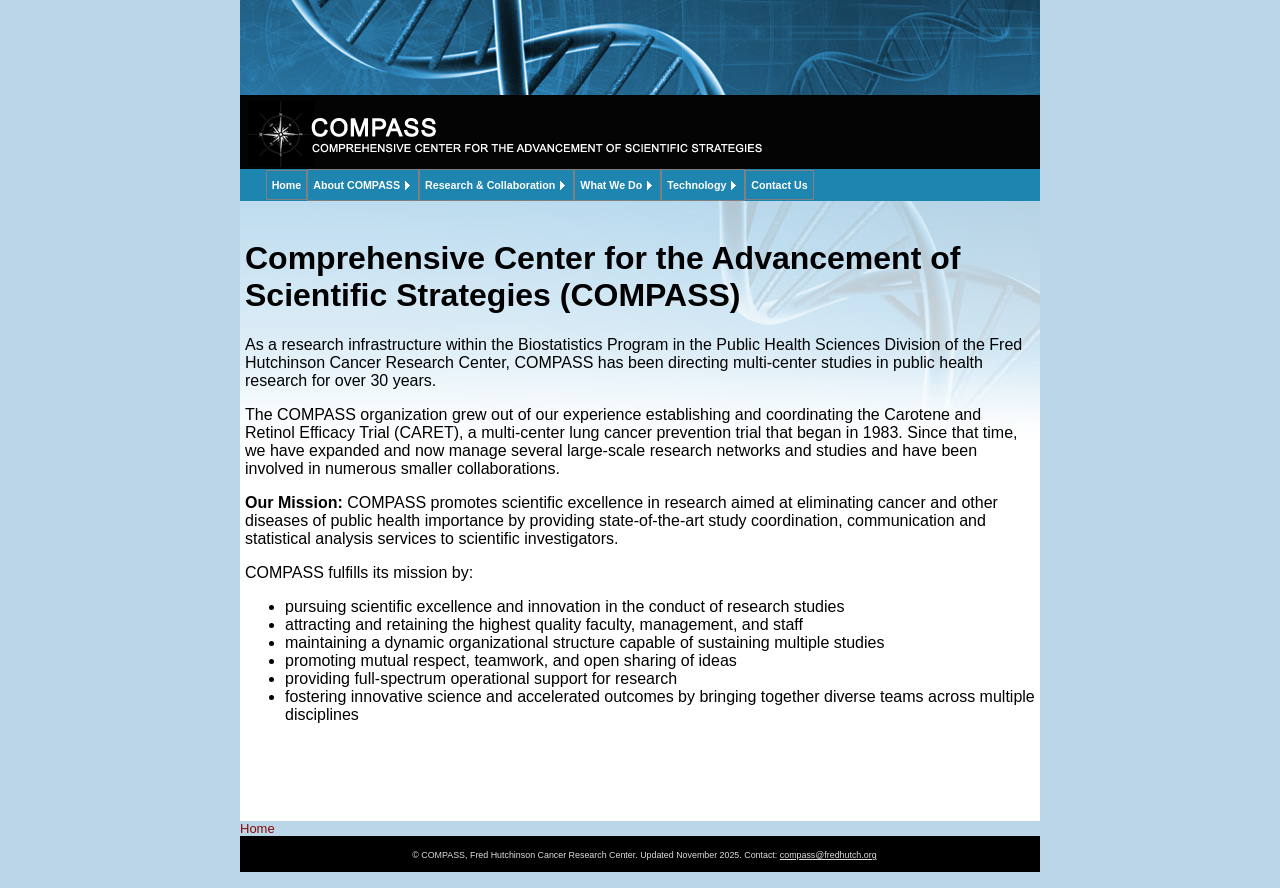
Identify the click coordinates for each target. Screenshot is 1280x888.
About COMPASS (356, 185)
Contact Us (779, 185)
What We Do (611, 185)
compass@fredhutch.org (828, 855)
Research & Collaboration (490, 185)
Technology (696, 185)
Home (287, 185)
